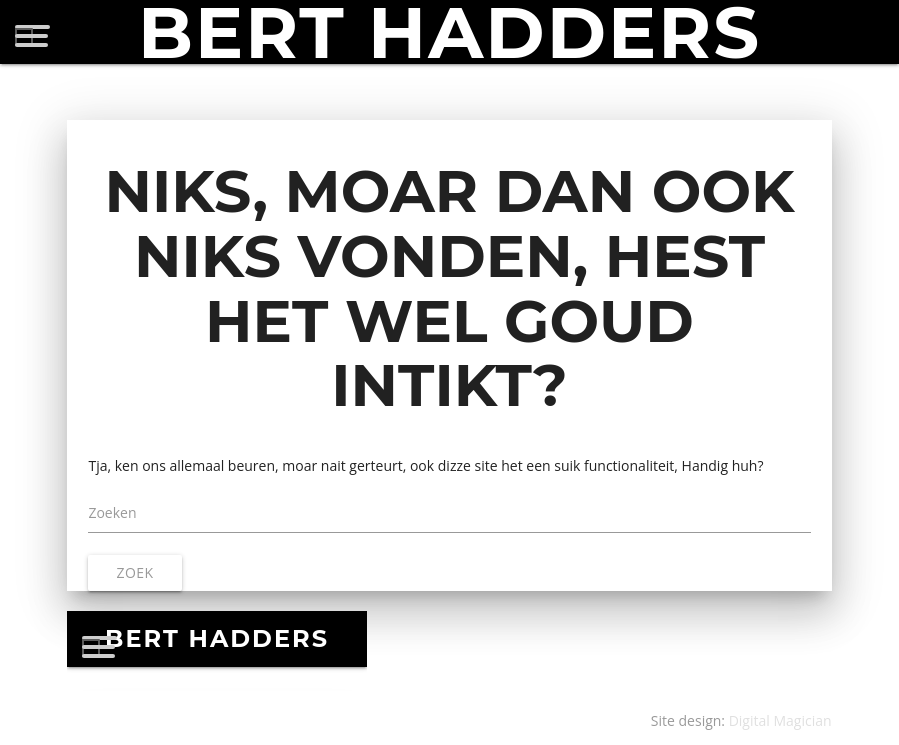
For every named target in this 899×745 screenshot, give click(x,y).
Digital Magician (780, 720)
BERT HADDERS (449, 32)
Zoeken (112, 512)
